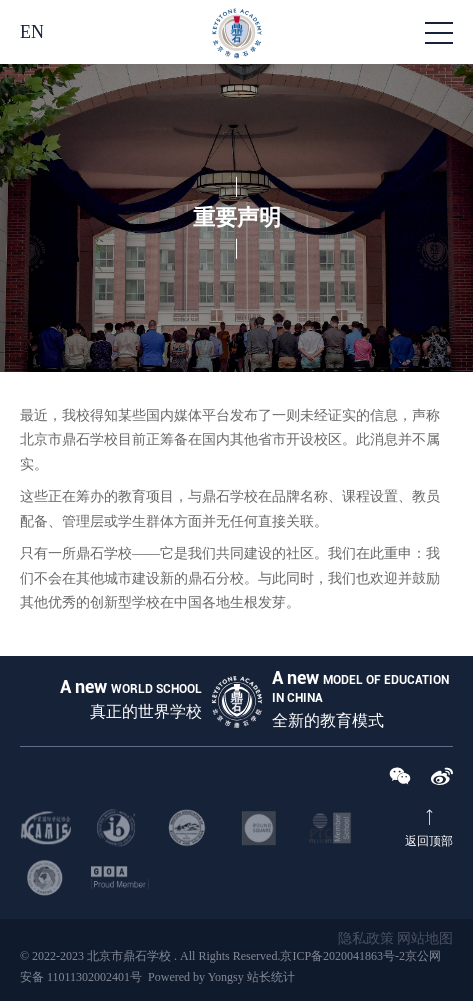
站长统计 (271, 977)
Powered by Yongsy (196, 977)
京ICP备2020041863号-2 (342, 956)
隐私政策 (366, 938)
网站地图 (425, 938)
